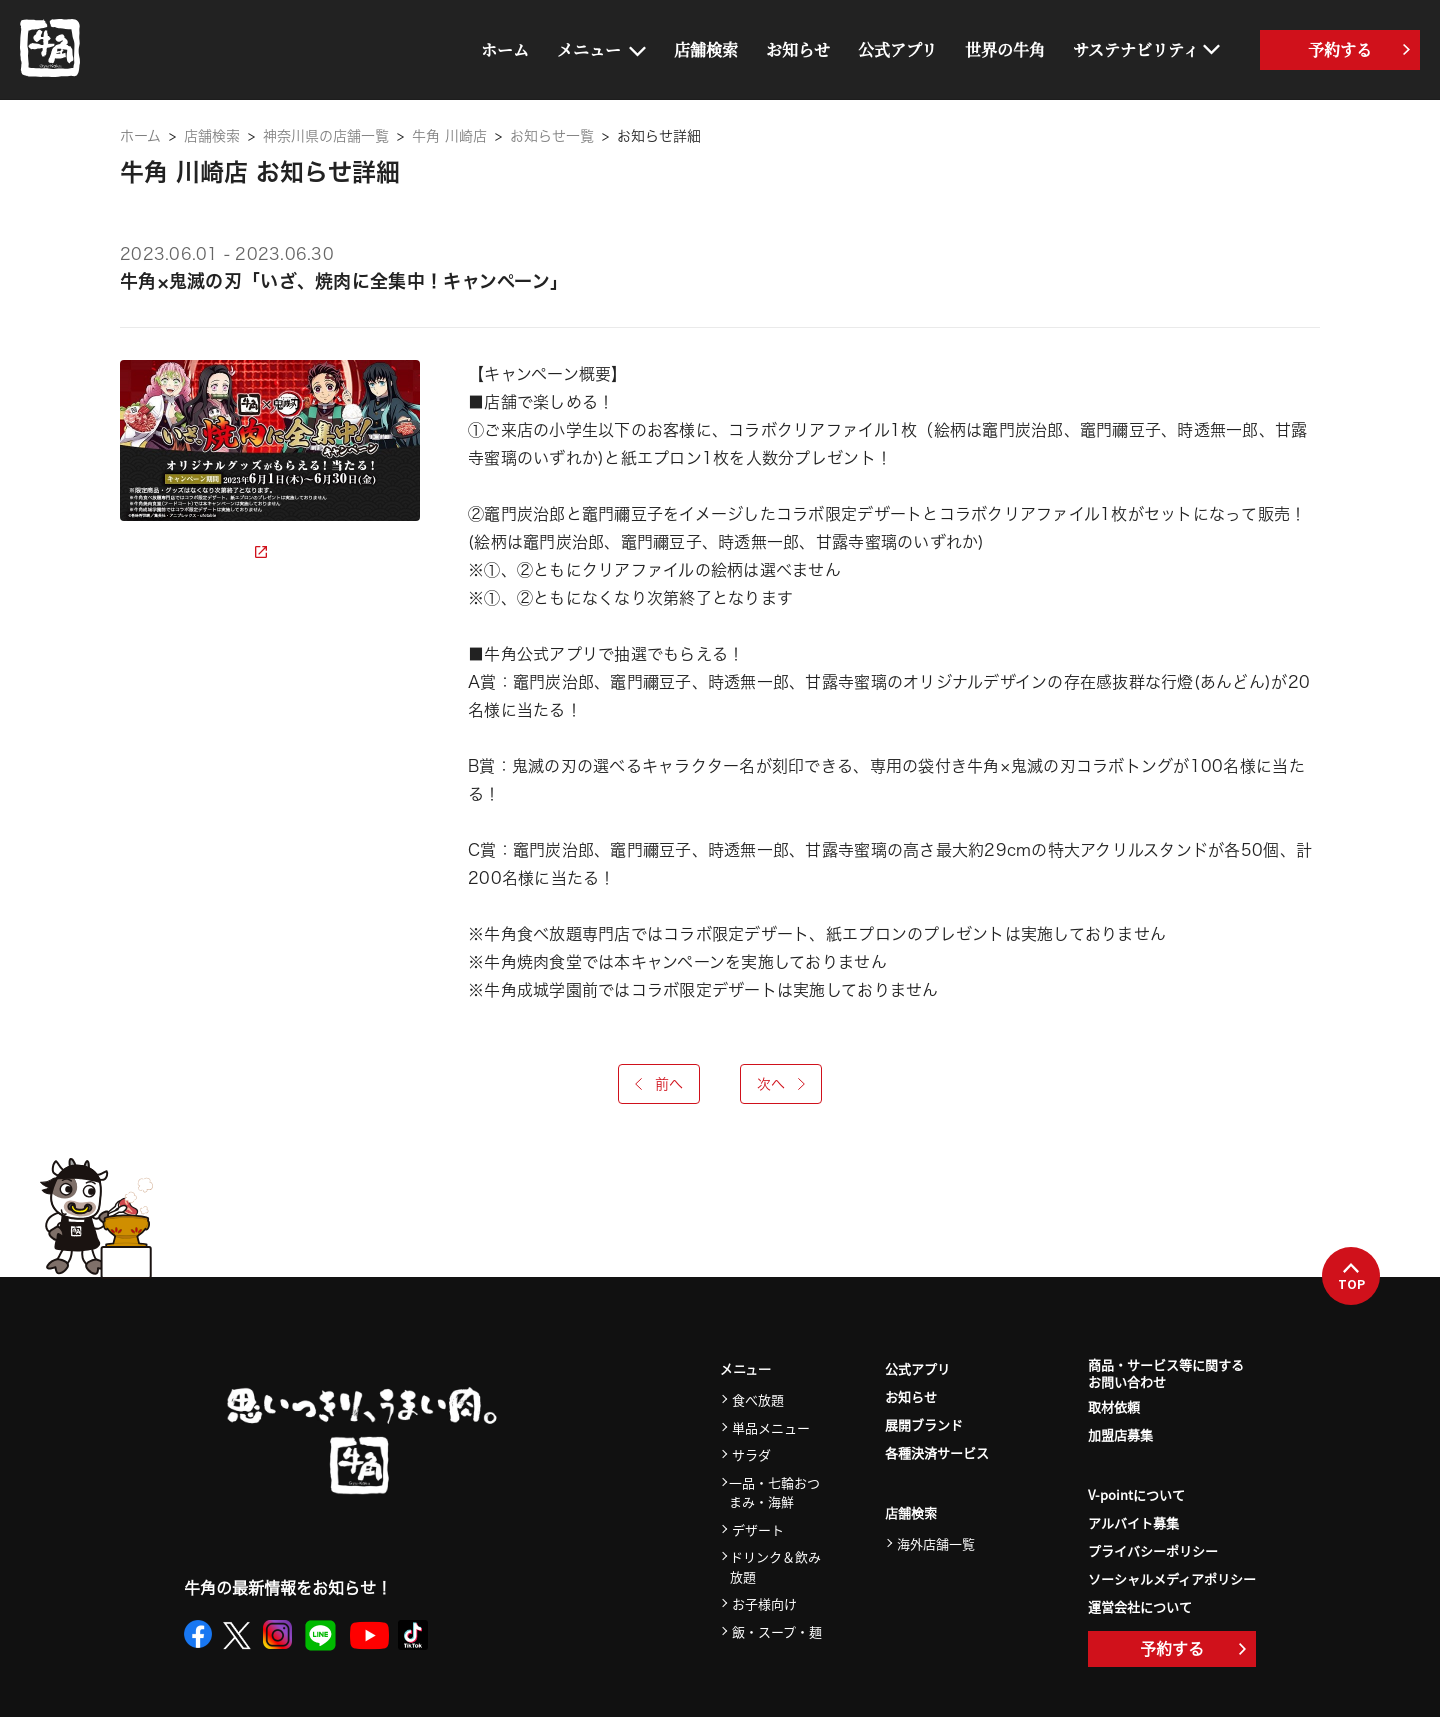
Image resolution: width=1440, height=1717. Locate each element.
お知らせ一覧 (552, 136)
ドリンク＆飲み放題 (775, 1566)
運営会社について (1140, 1606)
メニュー (589, 49)
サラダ (751, 1454)
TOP (1351, 1277)
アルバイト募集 (1133, 1522)
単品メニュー (771, 1427)
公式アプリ (897, 49)
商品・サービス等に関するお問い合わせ (1166, 1374)
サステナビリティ (1136, 49)
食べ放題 (758, 1399)
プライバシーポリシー (1153, 1550)
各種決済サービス (937, 1452)
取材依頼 (1114, 1406)
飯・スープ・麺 (777, 1631)
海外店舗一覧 (936, 1543)
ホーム (505, 49)
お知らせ (798, 49)
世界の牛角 (1005, 49)
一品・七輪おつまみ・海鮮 (774, 1492)
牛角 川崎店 (449, 136)
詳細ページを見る (193, 552)
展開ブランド (924, 1424)
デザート (758, 1529)
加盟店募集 (1120, 1434)
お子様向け (764, 1603)
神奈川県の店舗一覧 (326, 136)
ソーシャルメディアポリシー (1172, 1578)
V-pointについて (1136, 1494)
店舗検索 (706, 49)
